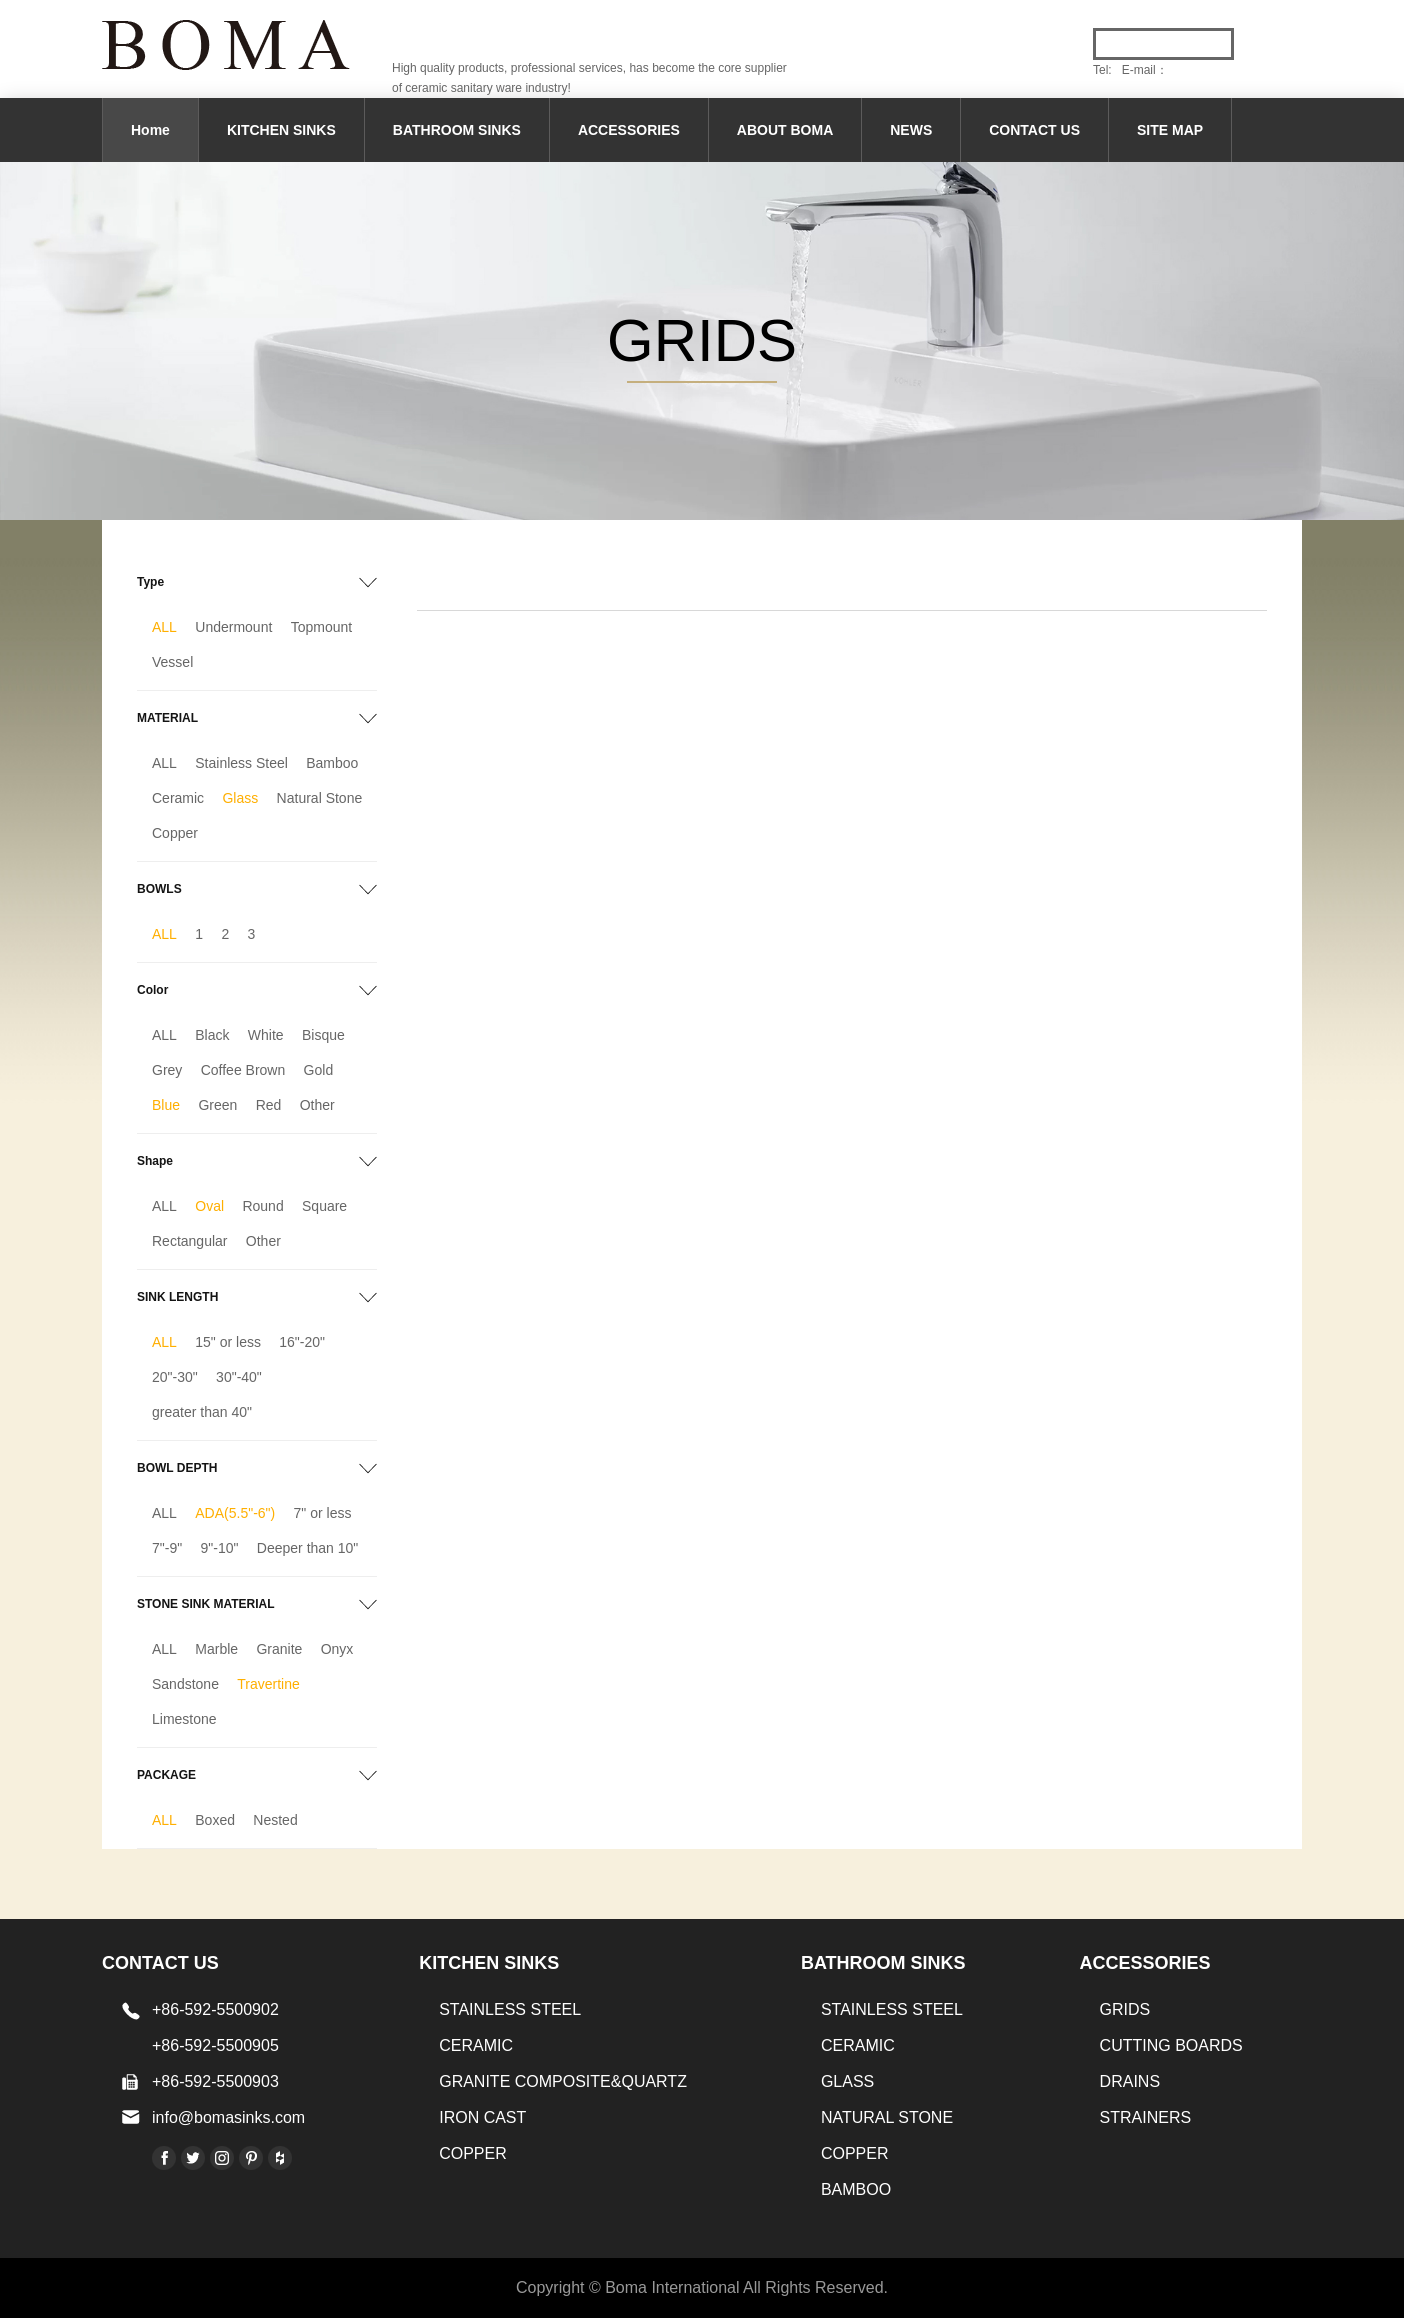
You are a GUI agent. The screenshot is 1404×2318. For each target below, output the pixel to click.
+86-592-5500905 (215, 2045)
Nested (275, 1820)
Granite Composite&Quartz (563, 2081)
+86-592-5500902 (215, 2009)
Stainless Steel (241, 763)
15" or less (228, 1342)
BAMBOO (856, 2189)
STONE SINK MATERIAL (206, 1604)
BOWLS (159, 889)
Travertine (268, 1684)
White (266, 1035)
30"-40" (239, 1377)
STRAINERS (1146, 2117)
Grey (167, 1070)
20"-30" (175, 1377)
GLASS (847, 2081)
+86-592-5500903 (215, 2081)
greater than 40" (202, 1412)
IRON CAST (482, 2117)
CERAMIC (476, 2045)
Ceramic (178, 798)
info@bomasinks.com (228, 2117)
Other (317, 1105)
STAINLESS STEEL (510, 2009)
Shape (155, 1161)
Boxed (215, 1820)
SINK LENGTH (177, 1297)
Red (269, 1105)
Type (150, 582)
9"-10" (220, 1548)
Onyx (337, 1649)
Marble (216, 1649)
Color (152, 990)
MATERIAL (167, 718)
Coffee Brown (243, 1070)
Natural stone (887, 2117)
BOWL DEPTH (177, 1468)
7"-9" (167, 1548)
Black (212, 1035)
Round (262, 1206)
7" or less (323, 1513)
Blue (166, 1105)
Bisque (323, 1035)
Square (324, 1206)
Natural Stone (320, 798)
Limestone (184, 1719)
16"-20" (302, 1342)
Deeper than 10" (308, 1548)
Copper (175, 833)
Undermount (233, 627)
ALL (164, 627)
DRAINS (1130, 2081)
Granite (279, 1649)
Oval (209, 1206)
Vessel (172, 662)
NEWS (911, 130)
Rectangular (190, 1241)
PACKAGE (166, 1775)
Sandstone (185, 1684)
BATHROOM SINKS (457, 130)
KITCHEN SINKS (281, 130)
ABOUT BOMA (785, 130)
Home (150, 130)
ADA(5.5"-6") (235, 1513)
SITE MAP (1170, 130)
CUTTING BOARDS (1171, 2045)
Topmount (321, 627)
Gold (319, 1070)
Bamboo (332, 763)
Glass (240, 798)
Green (217, 1105)
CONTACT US (1034, 130)
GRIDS (1125, 2009)
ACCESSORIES (629, 130)
